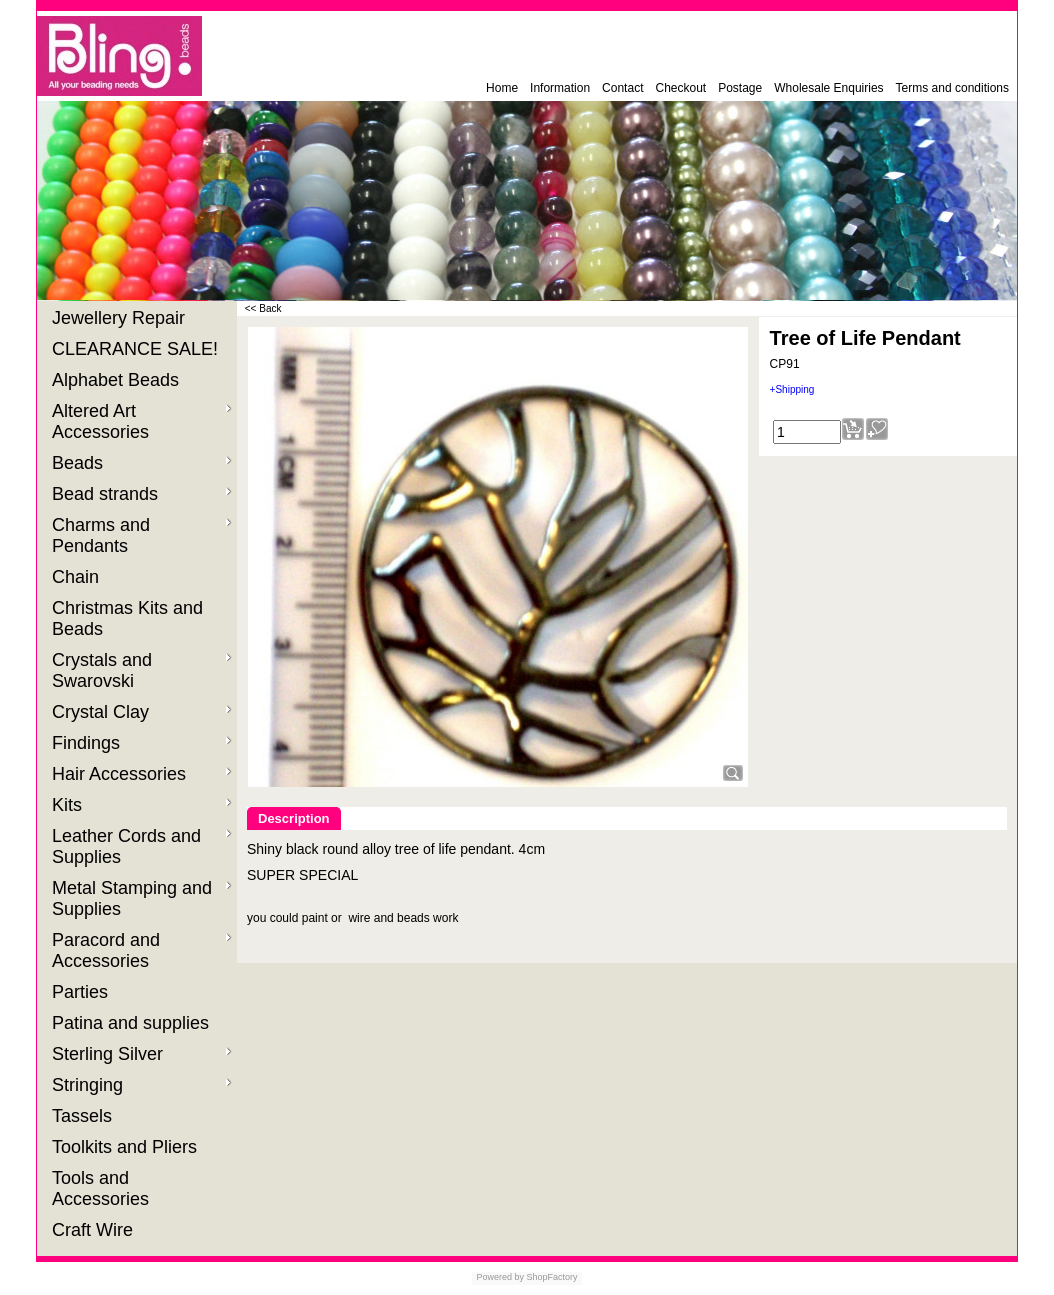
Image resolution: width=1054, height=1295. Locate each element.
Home (502, 88)
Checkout (680, 88)
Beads (142, 463)
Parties (82, 992)
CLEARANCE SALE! (137, 349)
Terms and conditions (952, 88)
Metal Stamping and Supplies (142, 898)
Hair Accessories (142, 774)
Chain (78, 577)
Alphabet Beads (118, 380)
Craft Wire (95, 1230)
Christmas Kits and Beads (127, 618)
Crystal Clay (142, 712)
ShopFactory (551, 1277)
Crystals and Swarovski (142, 670)
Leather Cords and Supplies (142, 846)
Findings (142, 743)
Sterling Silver (142, 1054)
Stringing (142, 1085)
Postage (740, 88)
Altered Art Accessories (142, 421)
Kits (142, 805)
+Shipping (792, 389)
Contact (622, 88)
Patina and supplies (133, 1023)
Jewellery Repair (121, 318)
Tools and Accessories (103, 1188)
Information (560, 88)
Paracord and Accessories (142, 950)
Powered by (500, 1277)
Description (294, 818)
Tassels (84, 1116)
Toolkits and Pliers (127, 1147)
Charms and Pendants (142, 535)
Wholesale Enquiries (828, 88)
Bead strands (142, 494)
